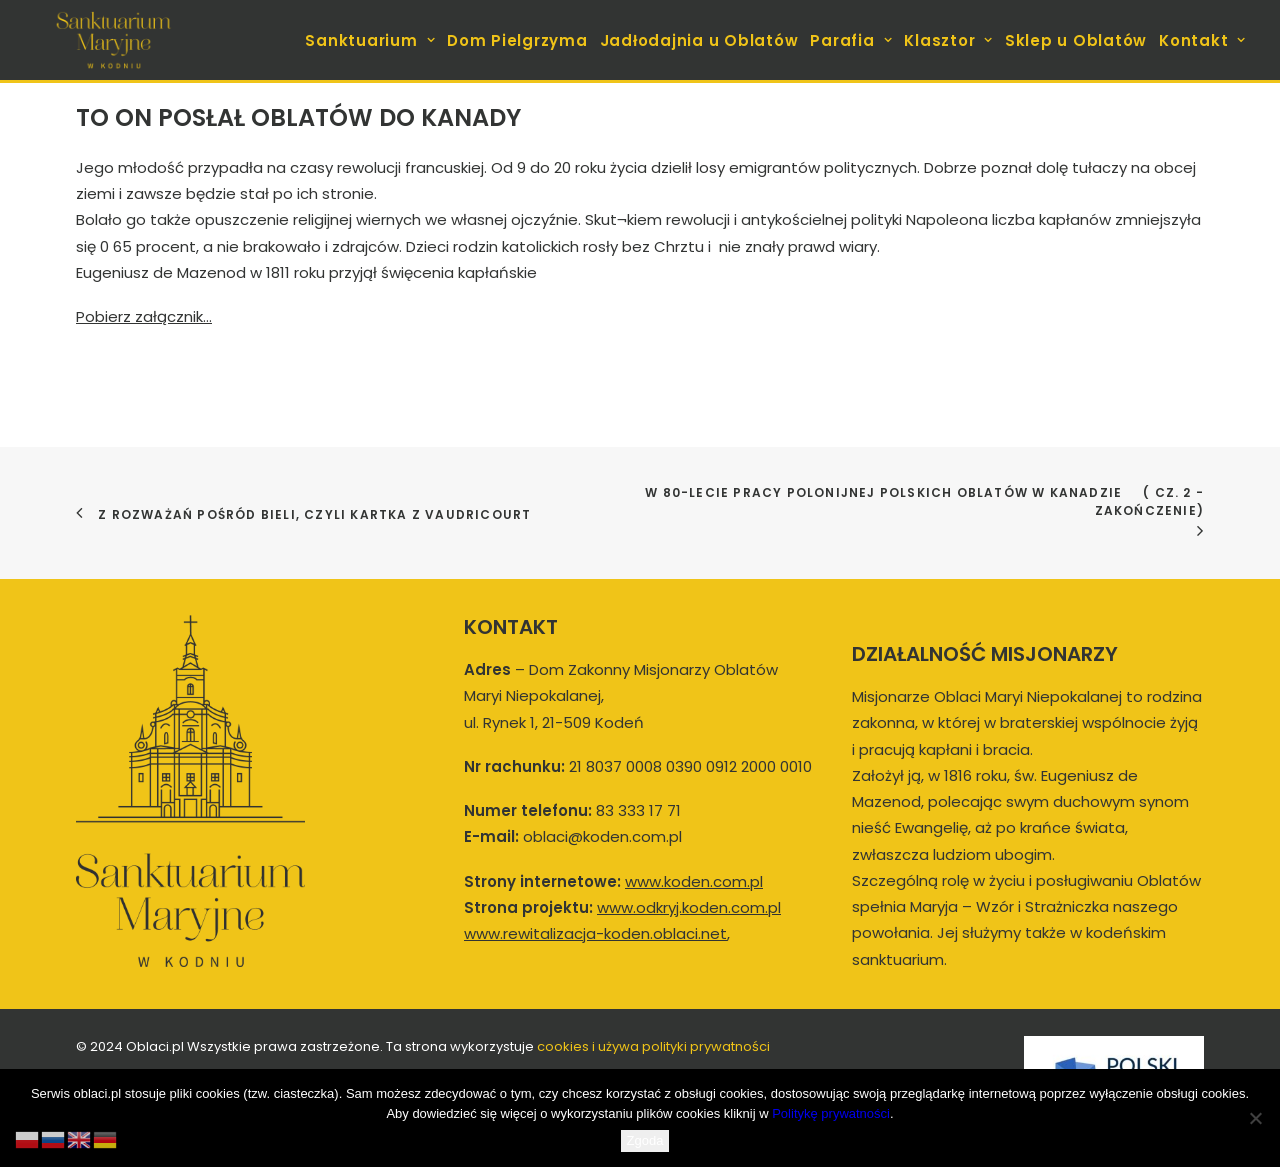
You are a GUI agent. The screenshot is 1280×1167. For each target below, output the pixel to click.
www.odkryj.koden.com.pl (689, 907)
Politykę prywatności (831, 1113)
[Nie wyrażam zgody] (1255, 1118)
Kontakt (1202, 40)
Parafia (851, 40)
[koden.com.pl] (113, 40)
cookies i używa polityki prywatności (653, 1046)
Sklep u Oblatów (1076, 40)
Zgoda (645, 1140)
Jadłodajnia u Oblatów (699, 40)
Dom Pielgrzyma (517, 40)
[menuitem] (372, 40)
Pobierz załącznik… (144, 316)
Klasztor (948, 40)
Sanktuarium (370, 40)
